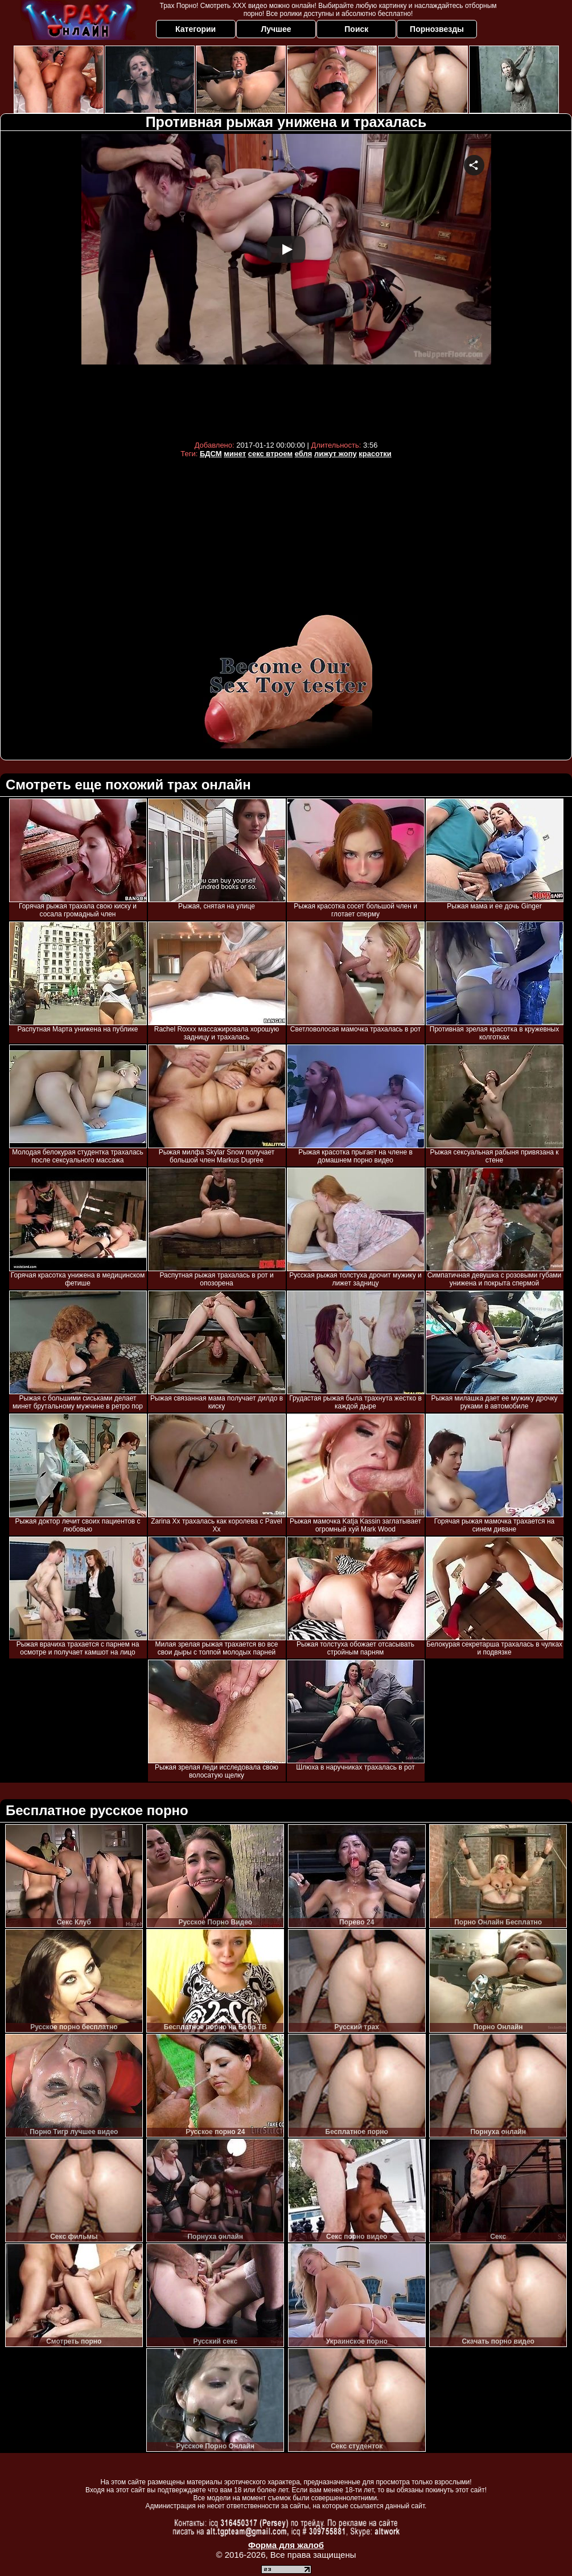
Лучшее (276, 29)
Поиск (356, 29)
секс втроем (270, 453)
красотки (375, 453)
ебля (303, 453)
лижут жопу (335, 453)
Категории (195, 29)
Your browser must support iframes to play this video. (286, 284)
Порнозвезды (437, 29)
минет (235, 453)
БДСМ (211, 453)
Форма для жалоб (286, 2545)
